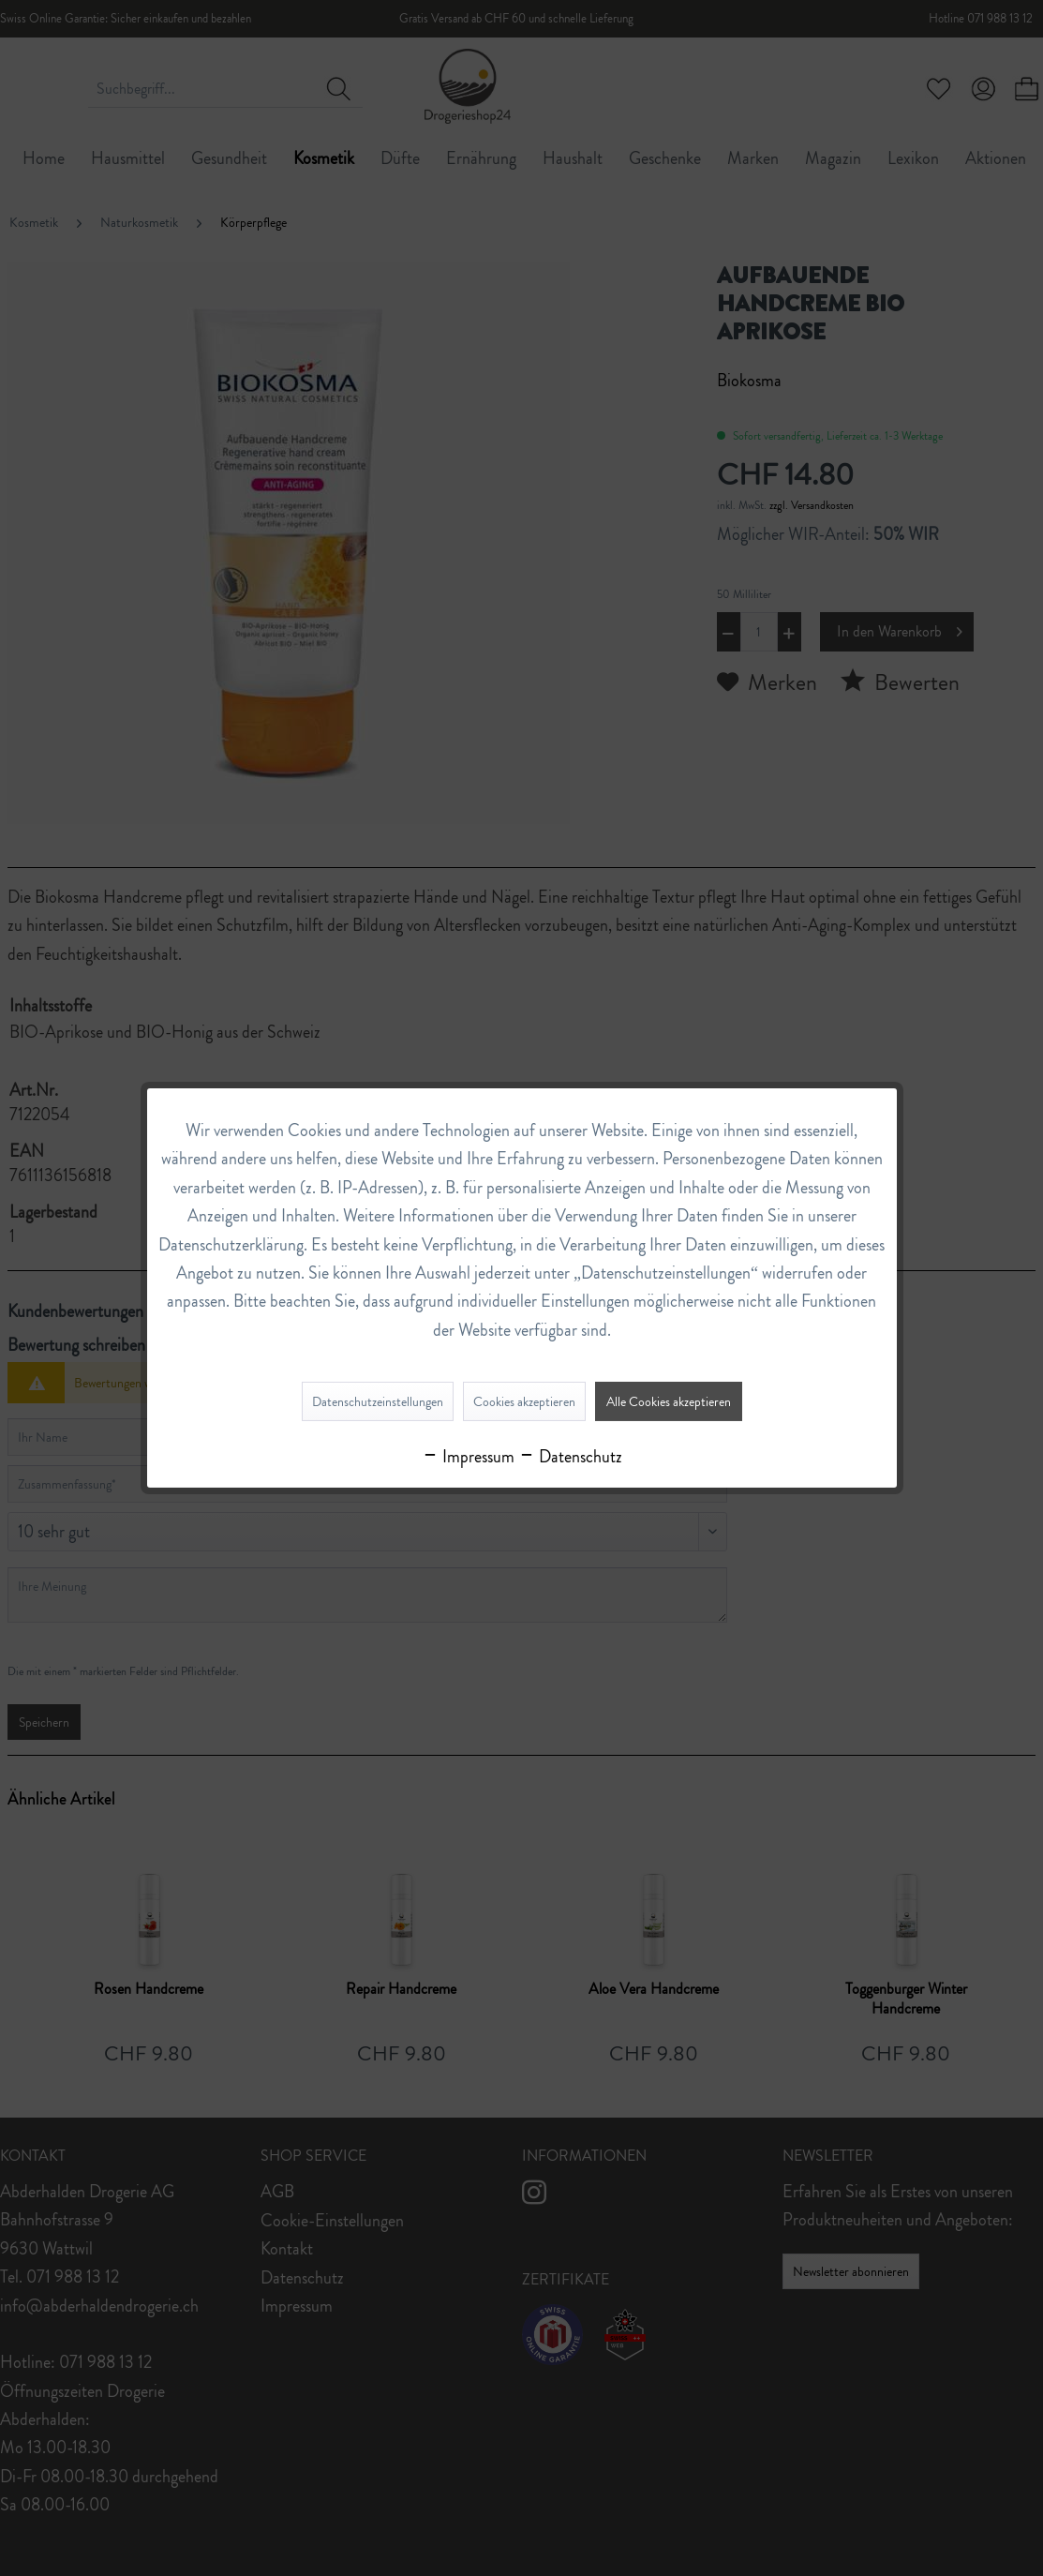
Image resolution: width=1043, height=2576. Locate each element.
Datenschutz (570, 1457)
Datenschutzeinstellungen (377, 1401)
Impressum (468, 1457)
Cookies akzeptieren (524, 1401)
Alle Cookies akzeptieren (668, 1401)
